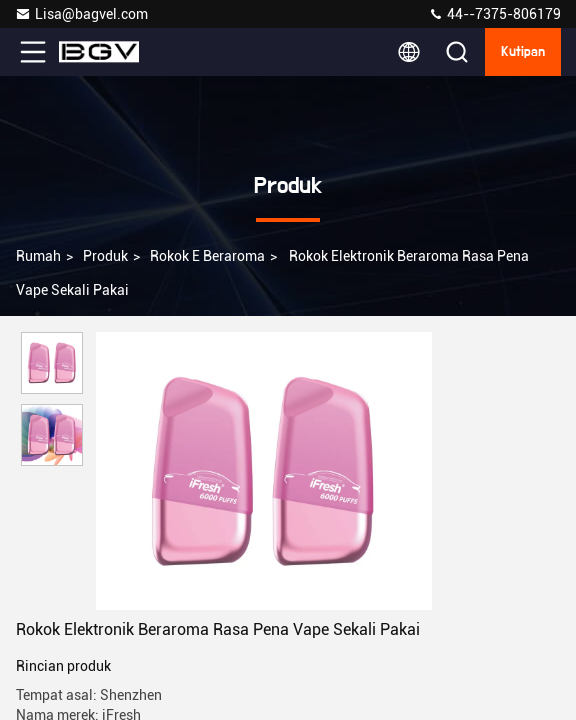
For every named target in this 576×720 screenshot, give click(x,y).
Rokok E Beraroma (207, 256)
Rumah (38, 256)
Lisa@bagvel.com (81, 14)
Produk (105, 256)
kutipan (523, 52)
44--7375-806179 (494, 14)
